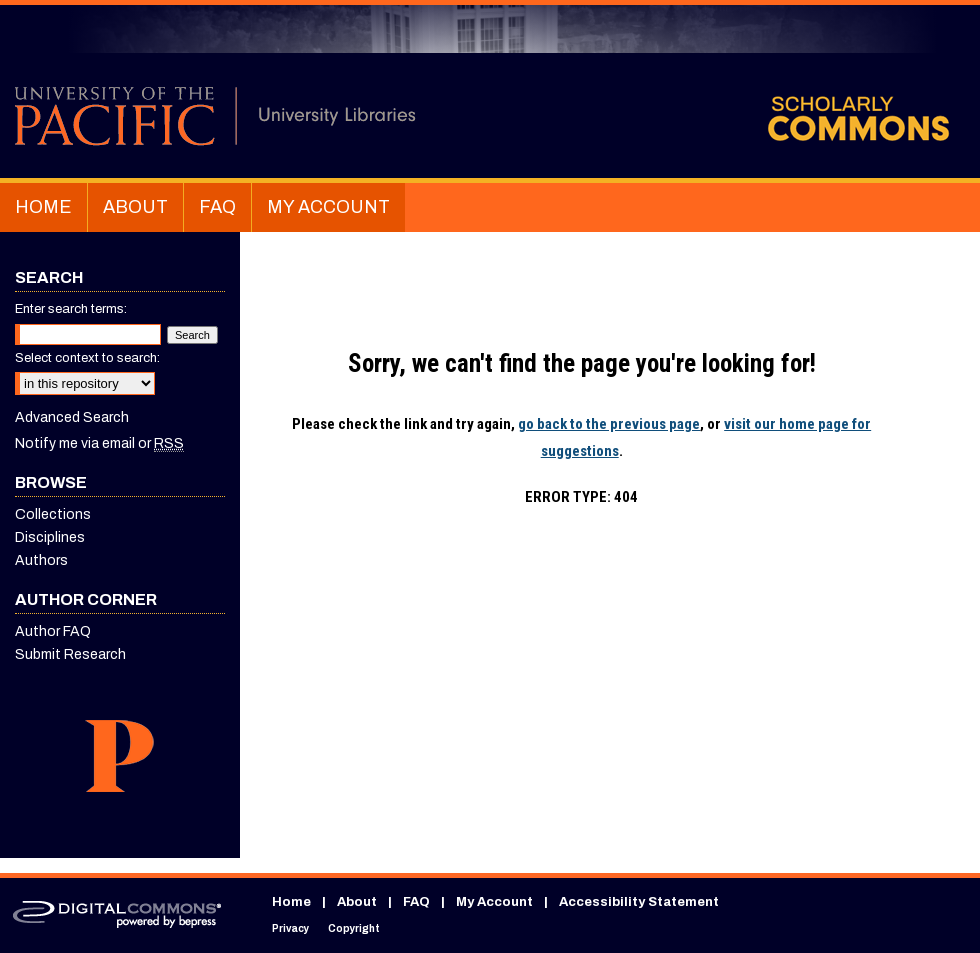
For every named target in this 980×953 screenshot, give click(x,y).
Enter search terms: (71, 309)
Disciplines (50, 537)
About (357, 902)
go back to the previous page (609, 424)
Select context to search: (87, 358)
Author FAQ (53, 631)
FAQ (416, 902)
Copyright (354, 928)
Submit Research (70, 654)
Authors (41, 560)
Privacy (290, 928)
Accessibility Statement (639, 902)
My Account (494, 902)
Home (291, 902)
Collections (53, 514)
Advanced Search (72, 417)
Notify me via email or (99, 443)
